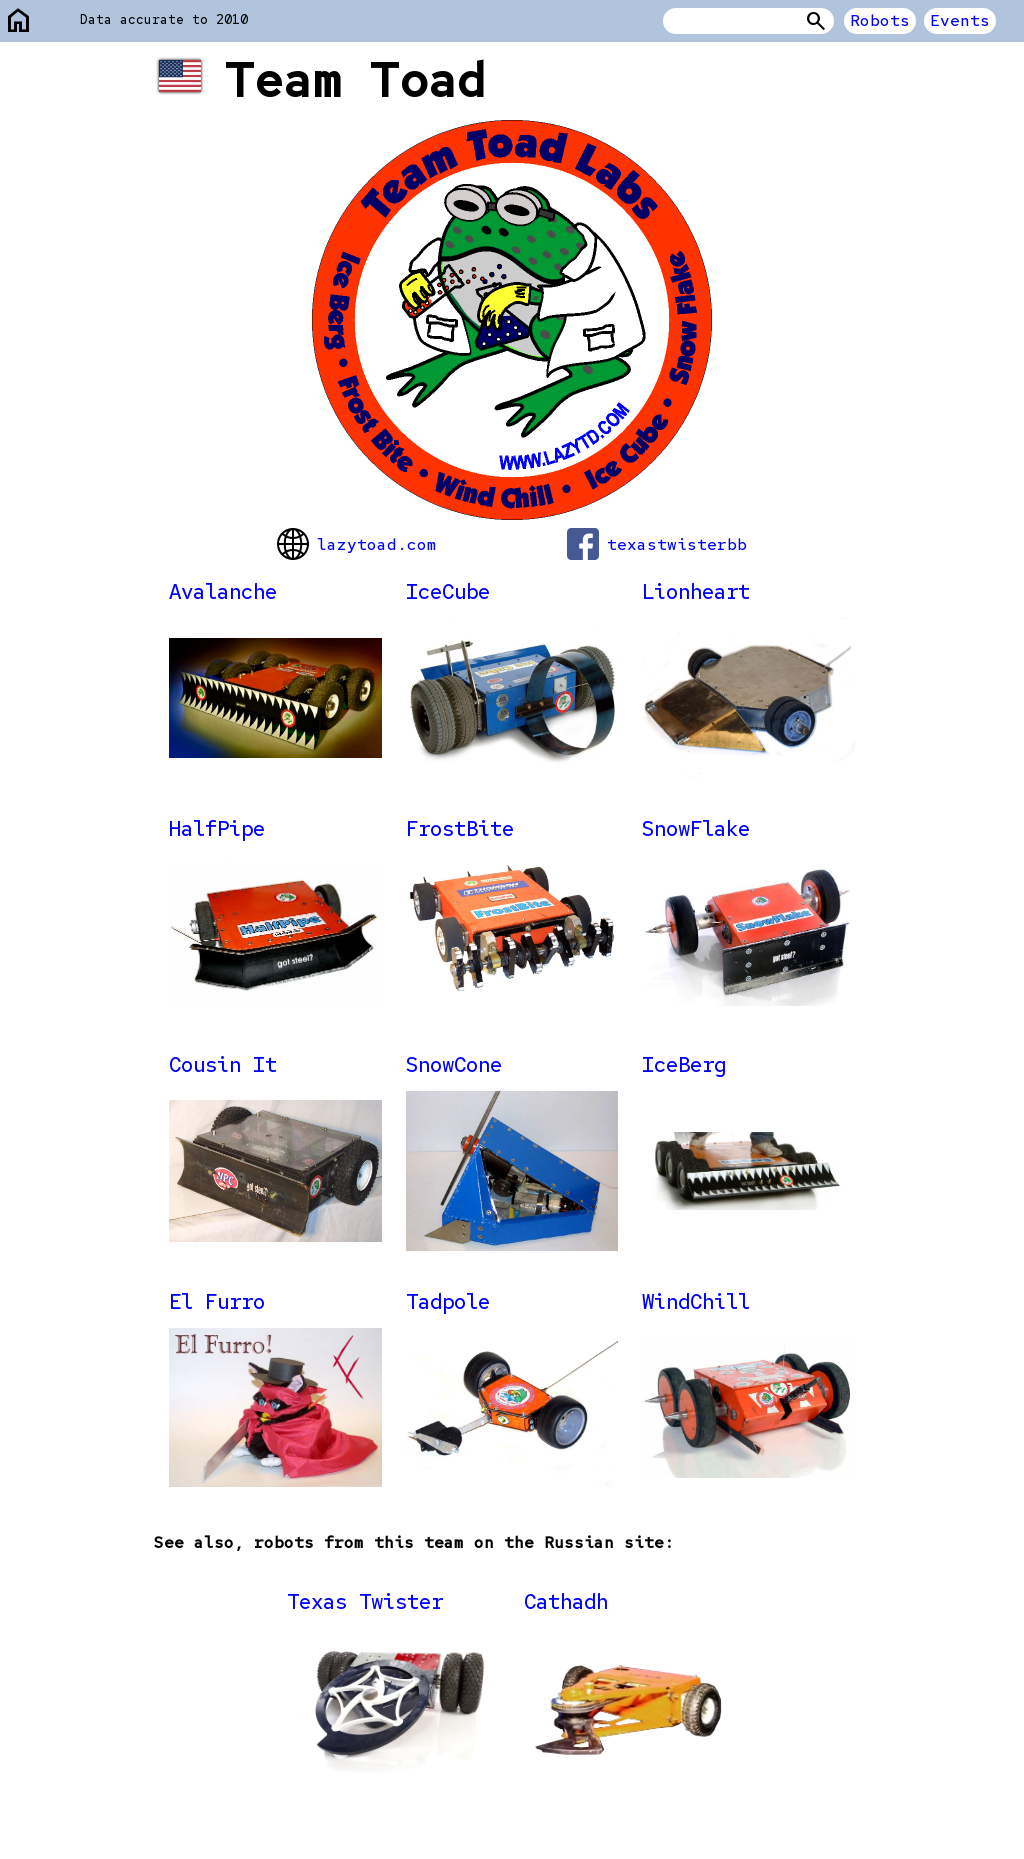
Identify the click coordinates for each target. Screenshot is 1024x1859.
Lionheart (696, 591)
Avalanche (223, 591)
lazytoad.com (357, 544)
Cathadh (566, 1601)
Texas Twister (365, 1601)
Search (816, 21)
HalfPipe (217, 828)
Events (960, 20)
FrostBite (460, 828)
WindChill (696, 1301)
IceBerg (684, 1064)
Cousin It (223, 1064)
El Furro (217, 1301)
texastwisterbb (657, 544)
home (19, 21)
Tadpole (448, 1301)
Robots (880, 20)
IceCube (448, 591)
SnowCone (454, 1064)
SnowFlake (696, 828)
